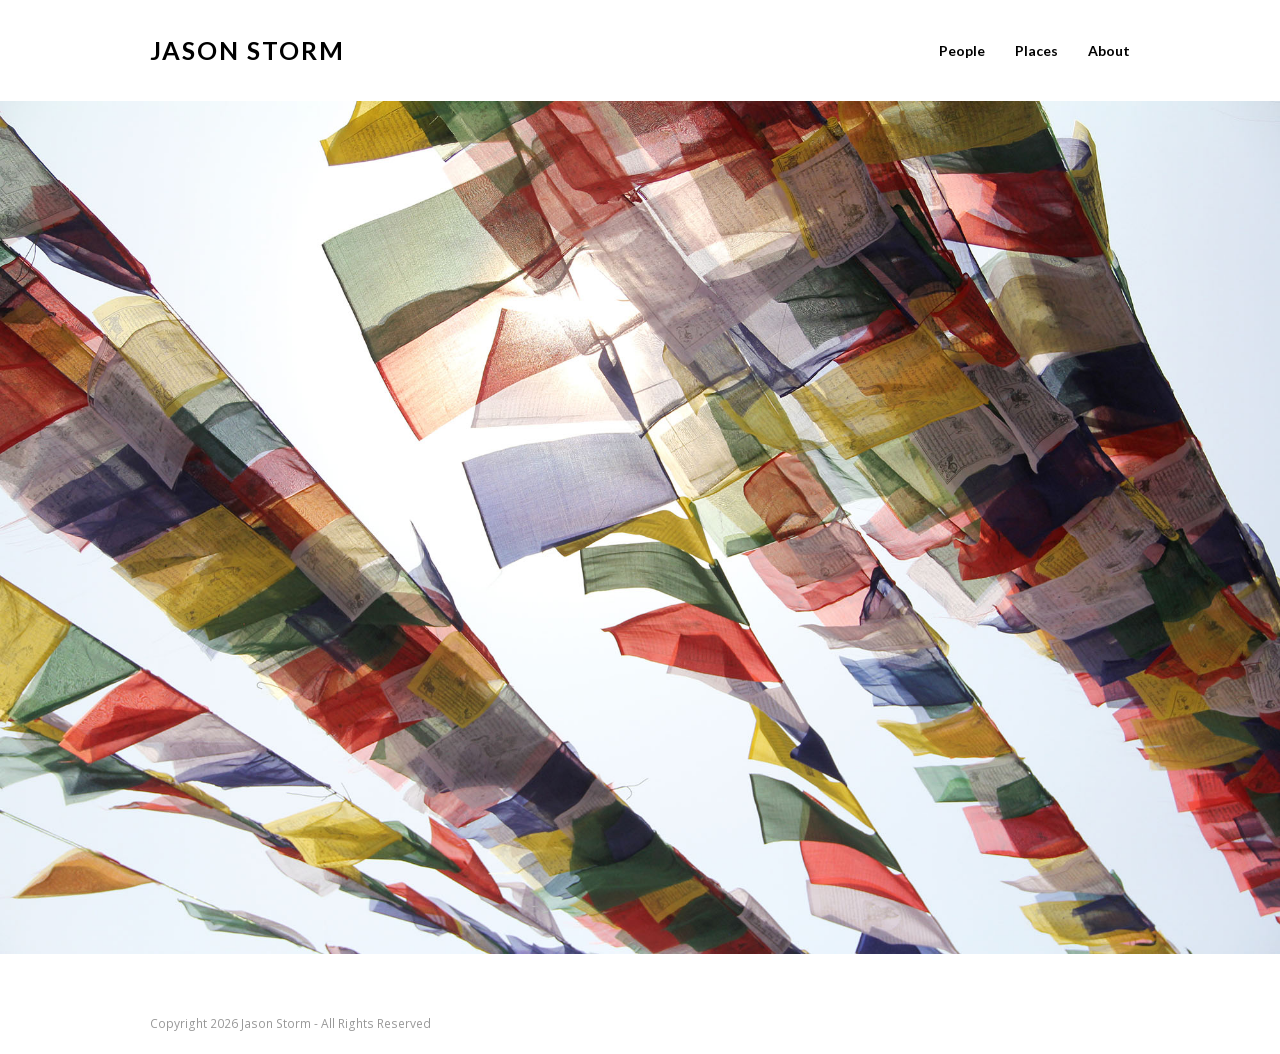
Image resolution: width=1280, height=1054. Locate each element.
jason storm (247, 50)
